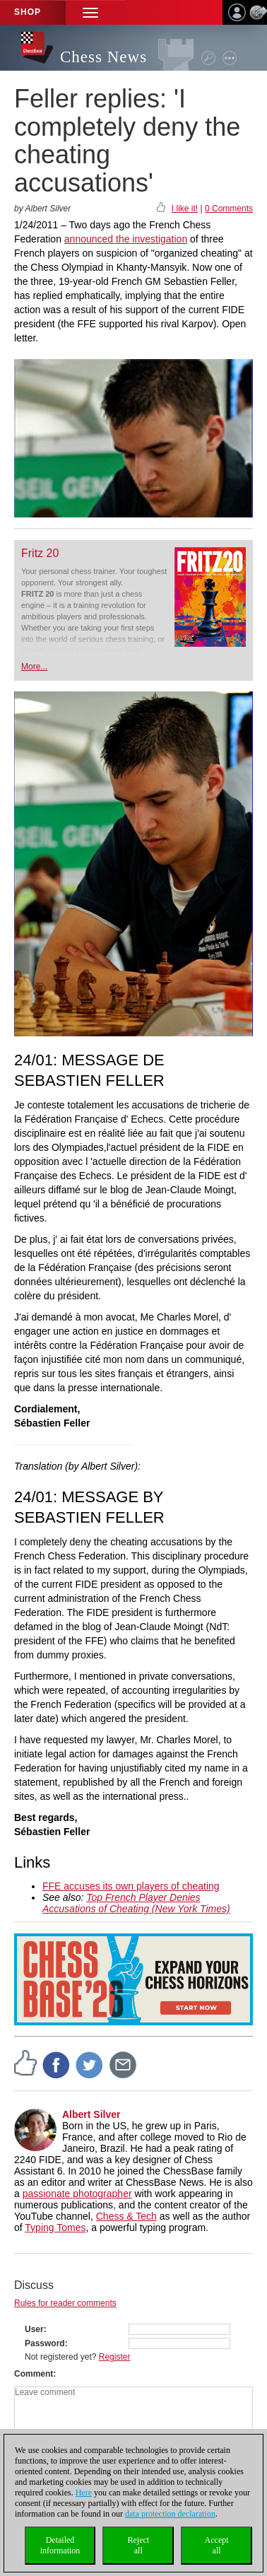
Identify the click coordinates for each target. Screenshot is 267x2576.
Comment (33, 2374)
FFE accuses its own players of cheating (131, 1886)
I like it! (185, 208)
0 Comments (229, 208)
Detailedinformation (60, 2545)
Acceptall (217, 2545)
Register (115, 2357)
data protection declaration (170, 2514)
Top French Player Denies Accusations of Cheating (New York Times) (136, 1903)
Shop (27, 12)
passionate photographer (77, 2193)
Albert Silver (91, 2114)
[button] (90, 12)
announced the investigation (125, 239)
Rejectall (138, 2545)
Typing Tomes (55, 2227)
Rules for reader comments (65, 2303)
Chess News (103, 57)
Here (84, 2493)
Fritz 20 (40, 553)
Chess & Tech (126, 2216)
